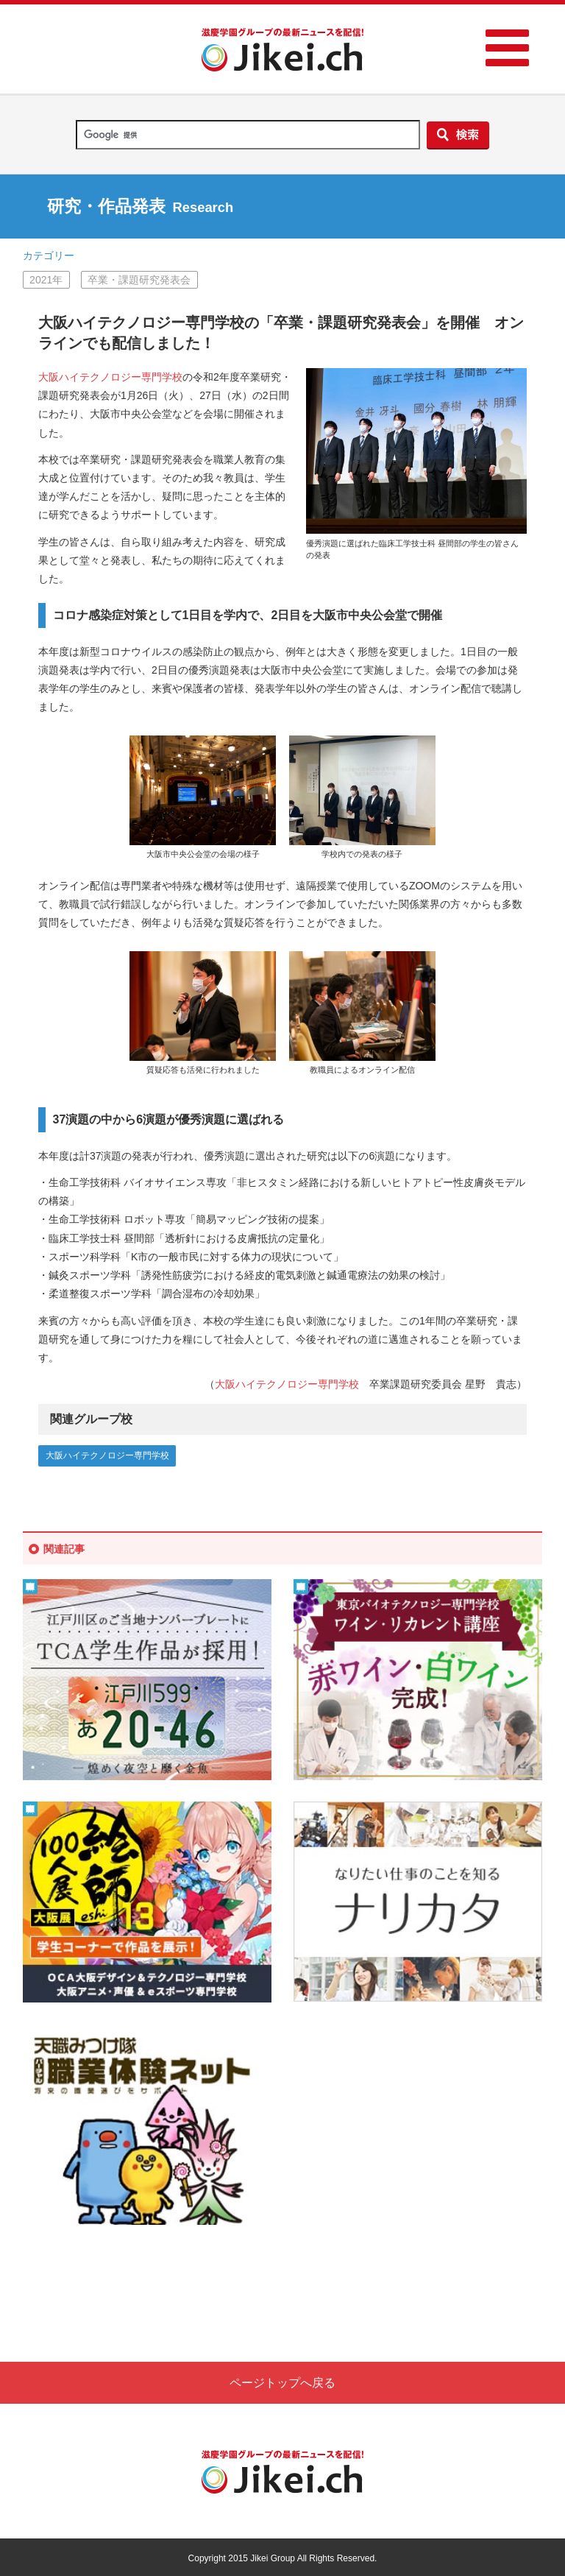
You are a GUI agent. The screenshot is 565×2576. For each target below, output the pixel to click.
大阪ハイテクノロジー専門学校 (110, 377)
